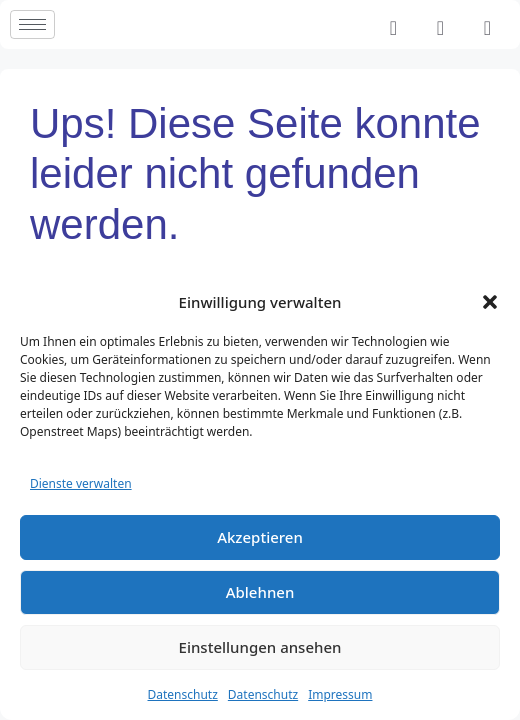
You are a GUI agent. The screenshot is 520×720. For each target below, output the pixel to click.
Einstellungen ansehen (260, 647)
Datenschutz (183, 694)
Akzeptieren (260, 537)
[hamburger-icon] (32, 24)
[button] (490, 302)
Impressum (340, 694)
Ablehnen (260, 592)
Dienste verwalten (81, 483)
